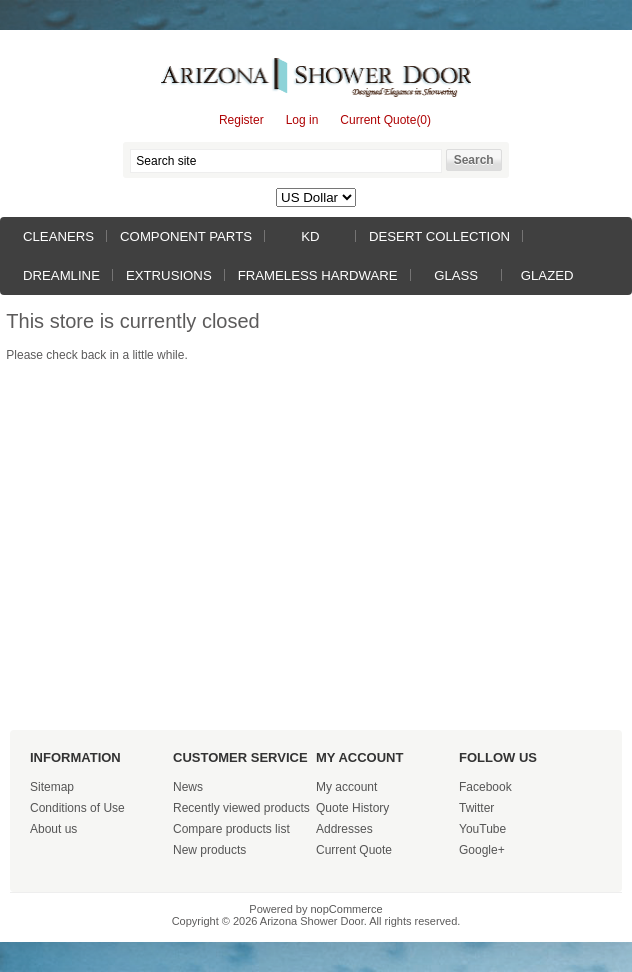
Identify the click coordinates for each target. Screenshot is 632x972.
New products (209, 850)
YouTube (482, 829)
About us (53, 829)
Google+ (482, 850)
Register (241, 120)
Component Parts (186, 236)
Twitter (476, 808)
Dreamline (61, 275)
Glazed (547, 275)
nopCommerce (347, 909)
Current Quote (354, 850)
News (188, 787)
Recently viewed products (241, 808)
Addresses (344, 829)
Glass (456, 275)
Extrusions (169, 275)
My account (346, 787)
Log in (302, 120)
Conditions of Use (77, 808)
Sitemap (52, 787)
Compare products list (231, 829)
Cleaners (58, 236)
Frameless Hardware (318, 275)
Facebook (485, 787)
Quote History (352, 808)
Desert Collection (439, 236)
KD (310, 236)
